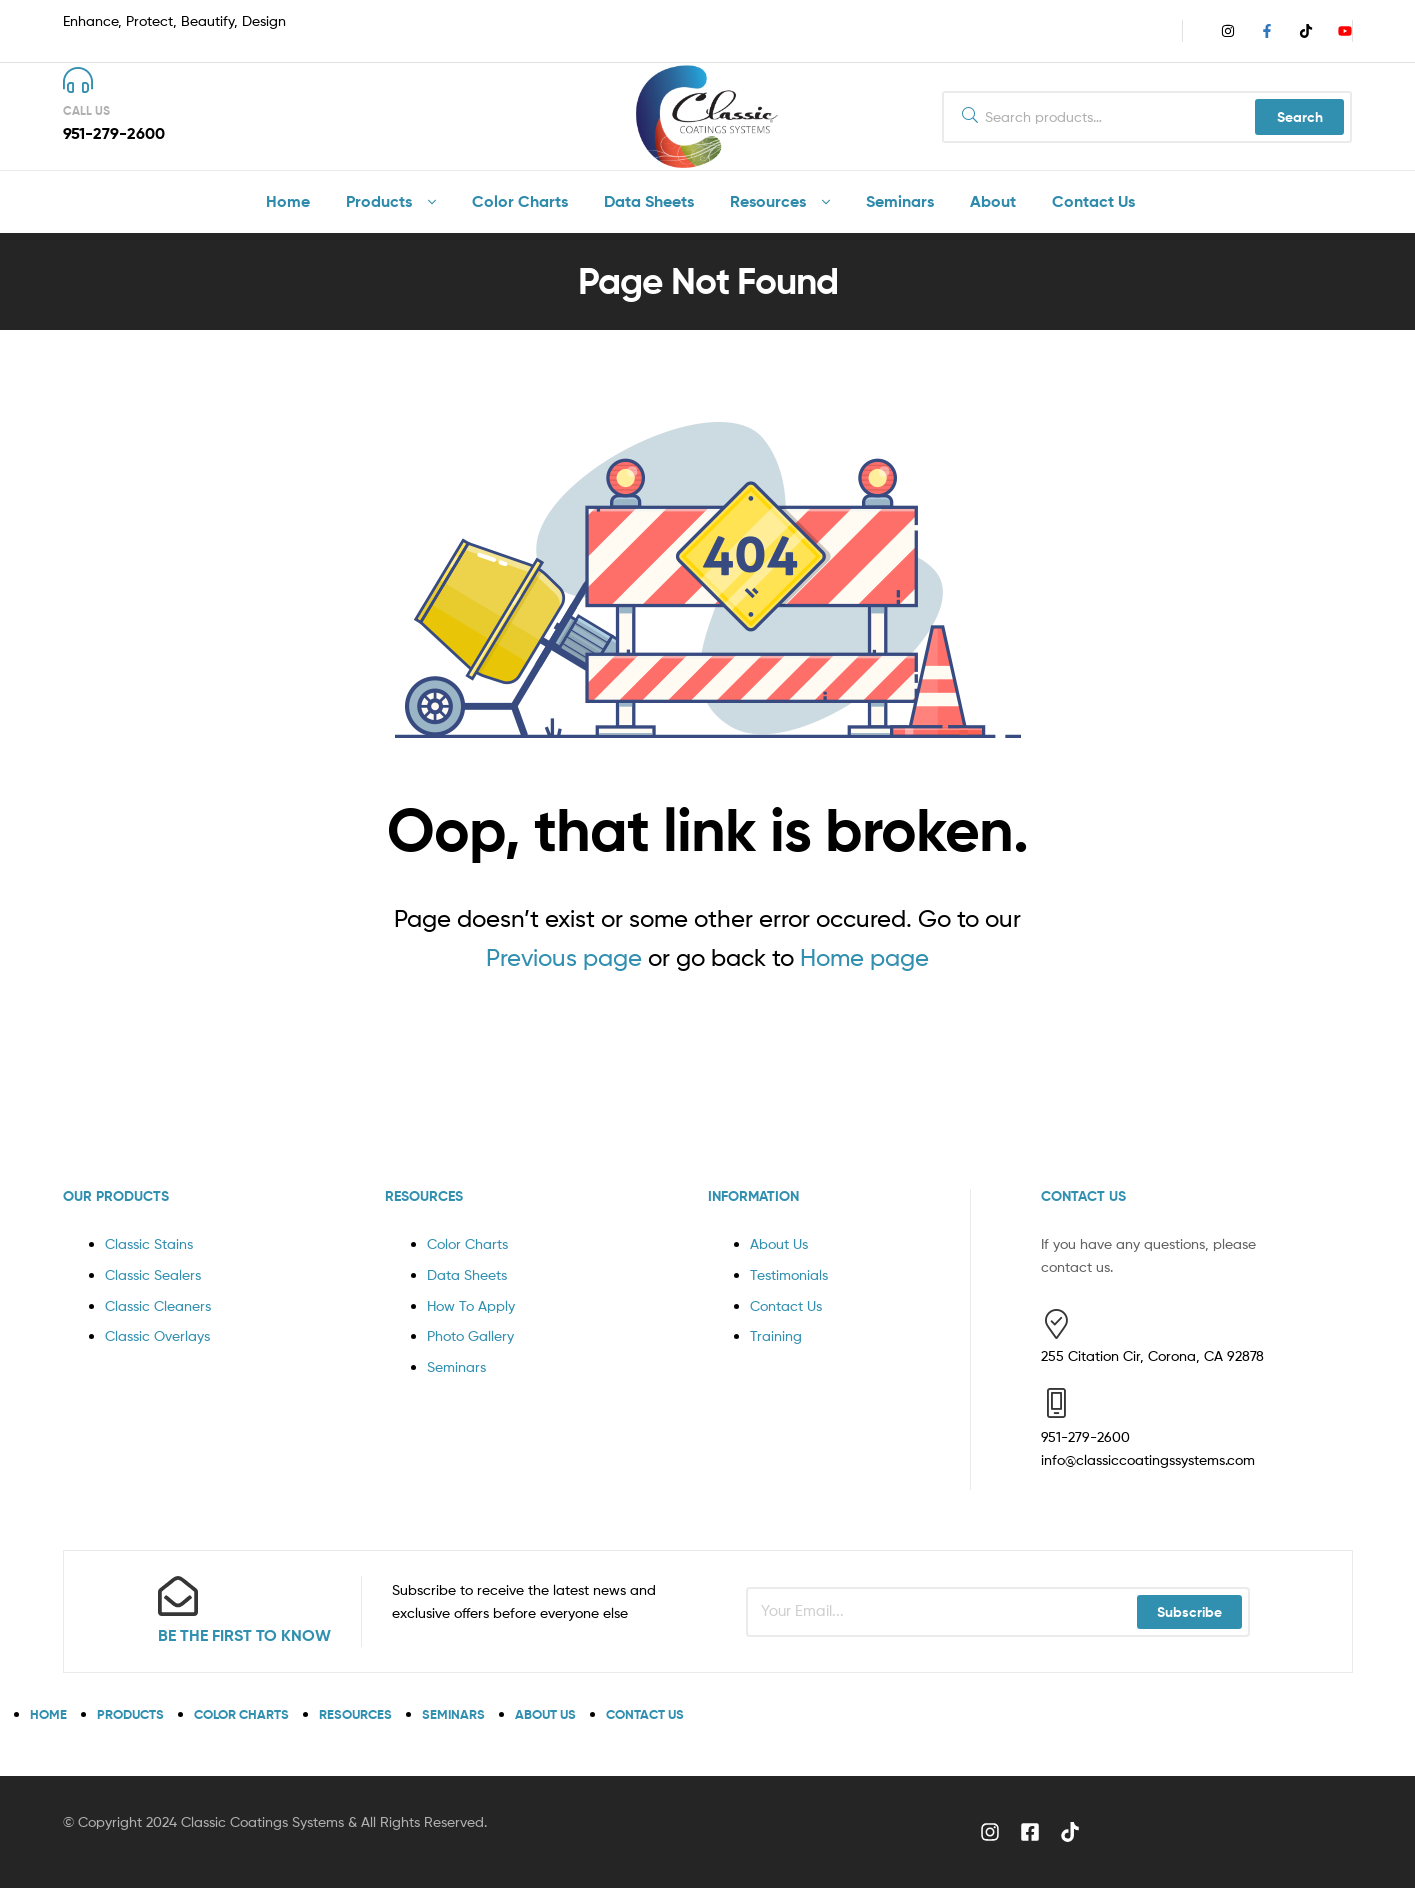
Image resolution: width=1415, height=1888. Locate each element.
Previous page (564, 957)
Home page (864, 957)
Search (1300, 117)
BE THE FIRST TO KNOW (244, 1635)
